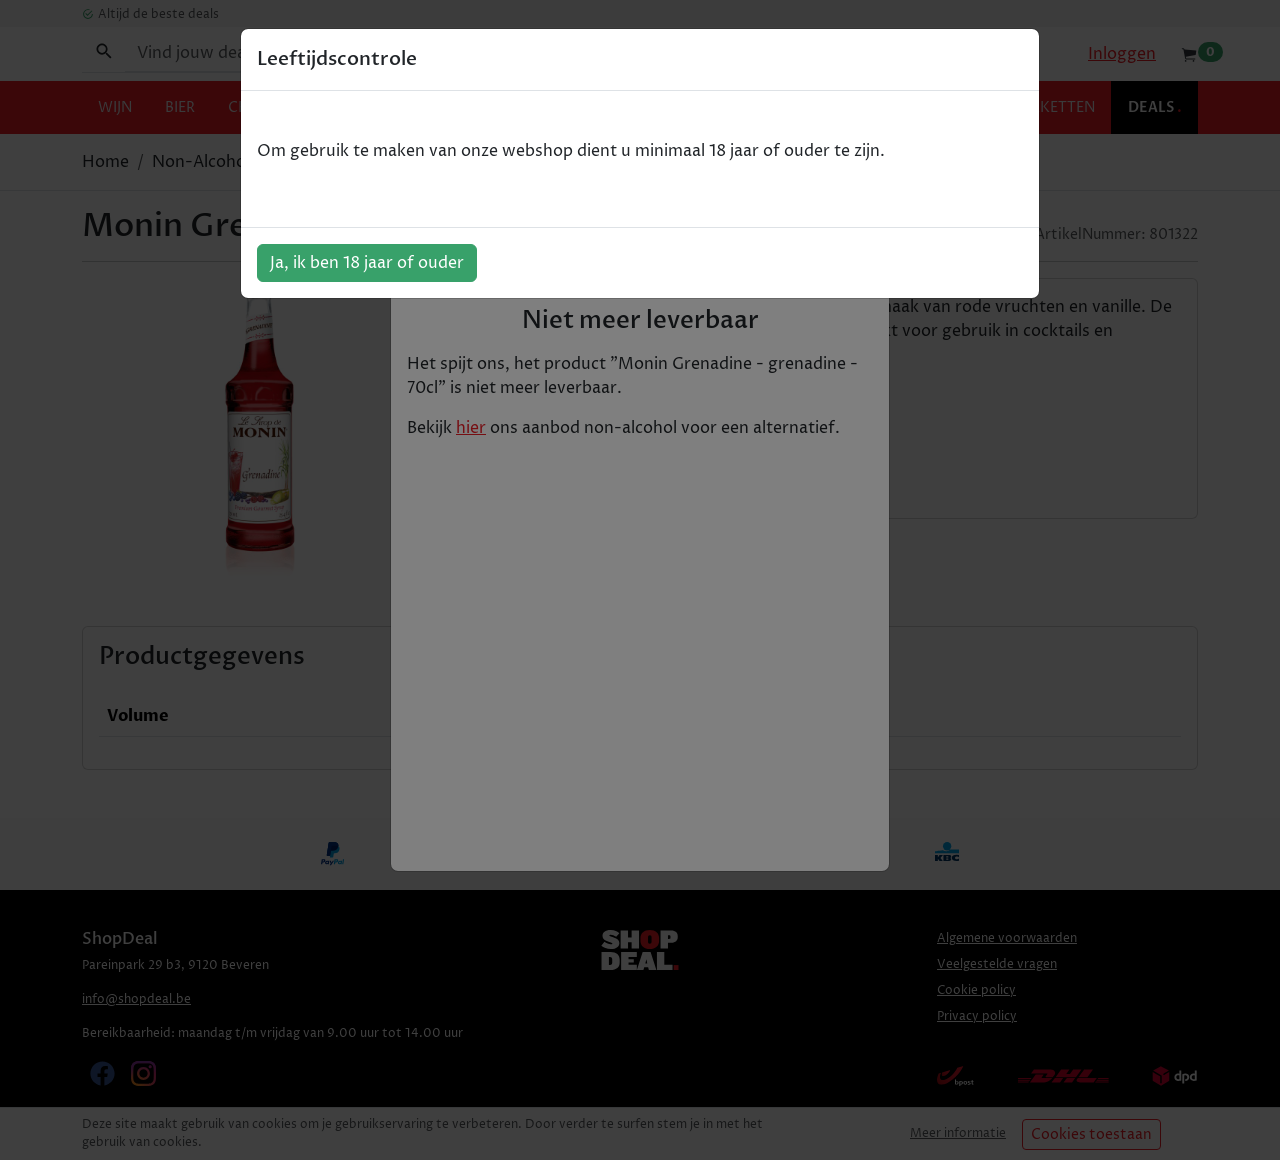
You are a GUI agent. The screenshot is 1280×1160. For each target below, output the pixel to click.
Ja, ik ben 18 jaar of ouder (367, 263)
